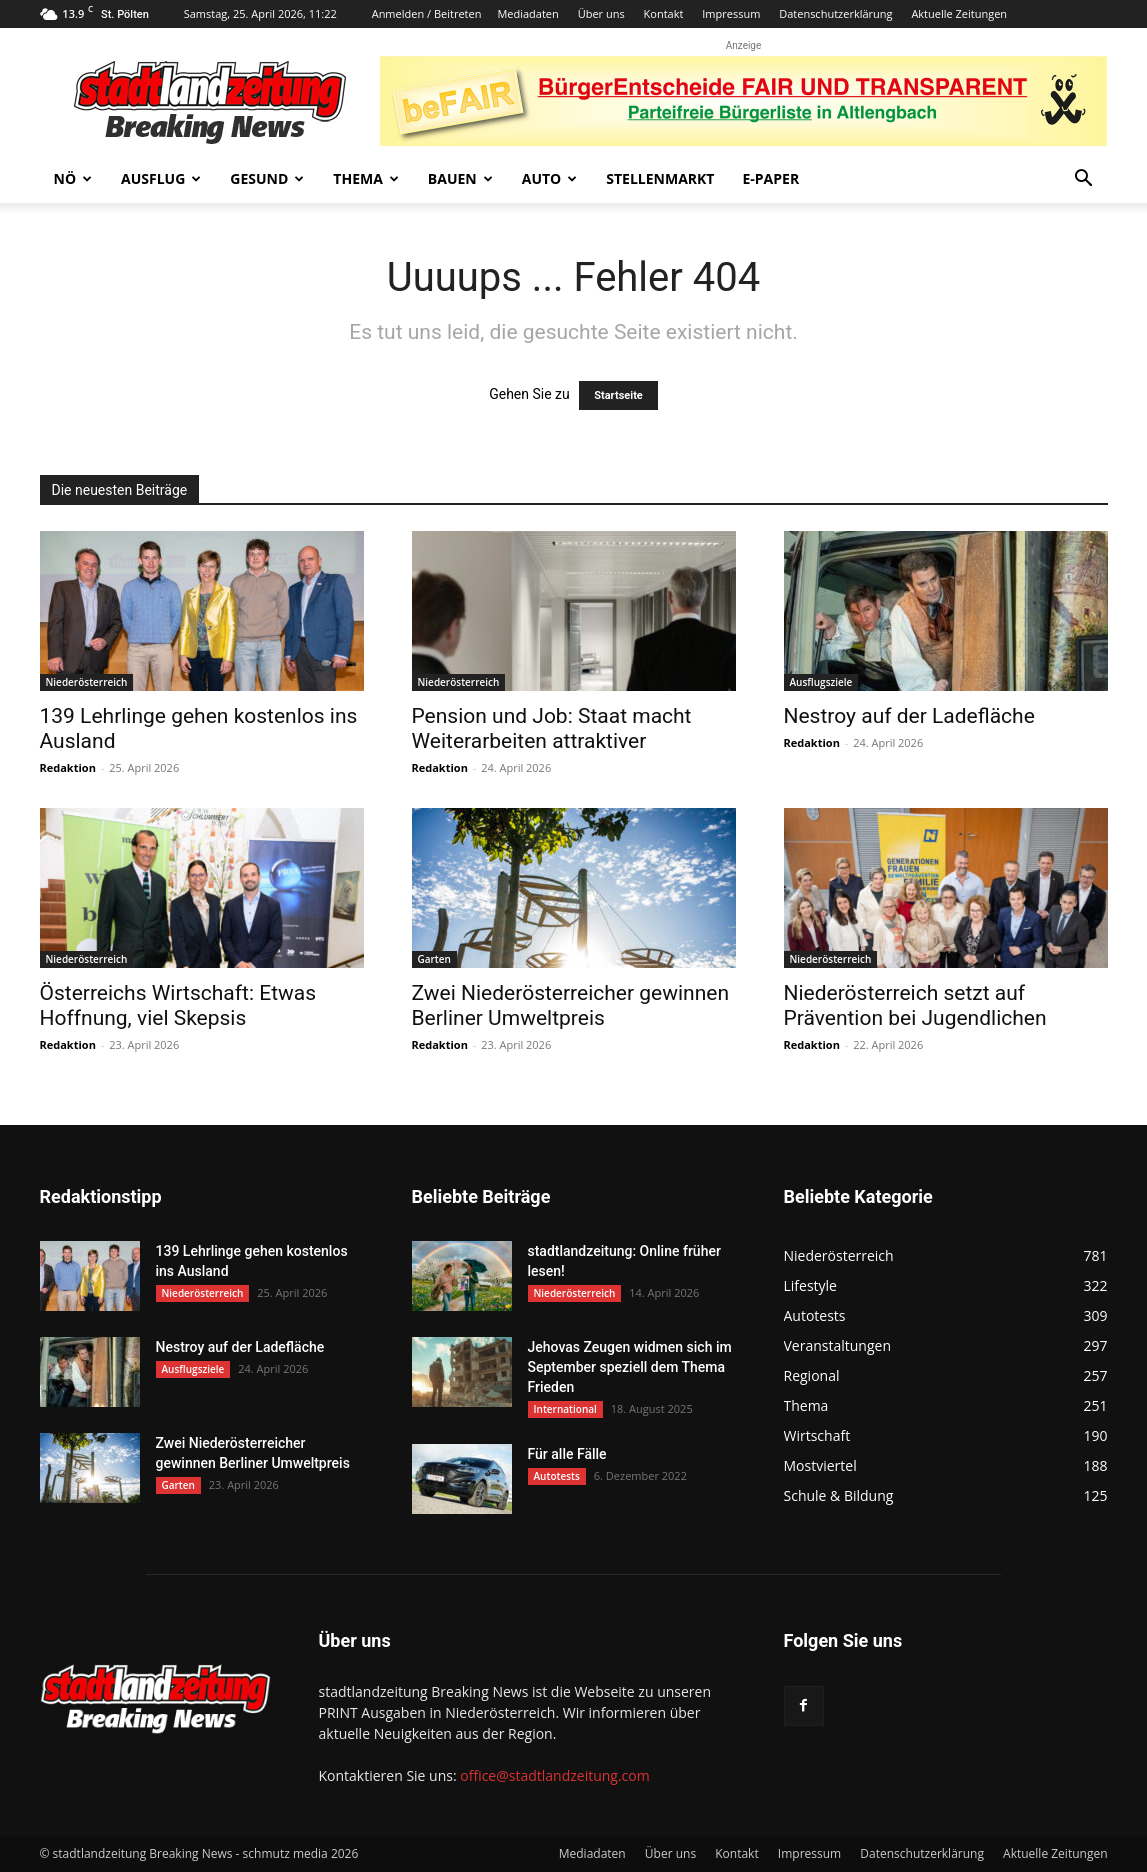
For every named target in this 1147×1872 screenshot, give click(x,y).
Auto (550, 178)
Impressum (731, 13)
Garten (434, 959)
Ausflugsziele (821, 682)
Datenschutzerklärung (835, 13)
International (565, 1409)
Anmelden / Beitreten (427, 13)
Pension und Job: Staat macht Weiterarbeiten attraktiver (552, 728)
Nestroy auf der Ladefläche (909, 716)
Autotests (557, 1476)
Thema (366, 178)
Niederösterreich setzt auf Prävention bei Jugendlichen (915, 1005)
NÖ (73, 178)
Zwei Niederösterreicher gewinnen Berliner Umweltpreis (571, 1005)
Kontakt (664, 13)
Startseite (618, 395)
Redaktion (68, 767)
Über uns (601, 13)
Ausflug (161, 178)
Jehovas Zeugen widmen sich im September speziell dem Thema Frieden (630, 1367)
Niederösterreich (87, 682)
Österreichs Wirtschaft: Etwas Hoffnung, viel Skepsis (178, 1005)
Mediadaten (527, 13)
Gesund (267, 178)
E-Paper (770, 178)
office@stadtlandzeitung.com (554, 1775)
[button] (1084, 180)
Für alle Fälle (567, 1454)
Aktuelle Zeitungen (959, 13)
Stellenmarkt (660, 178)
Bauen (460, 178)
